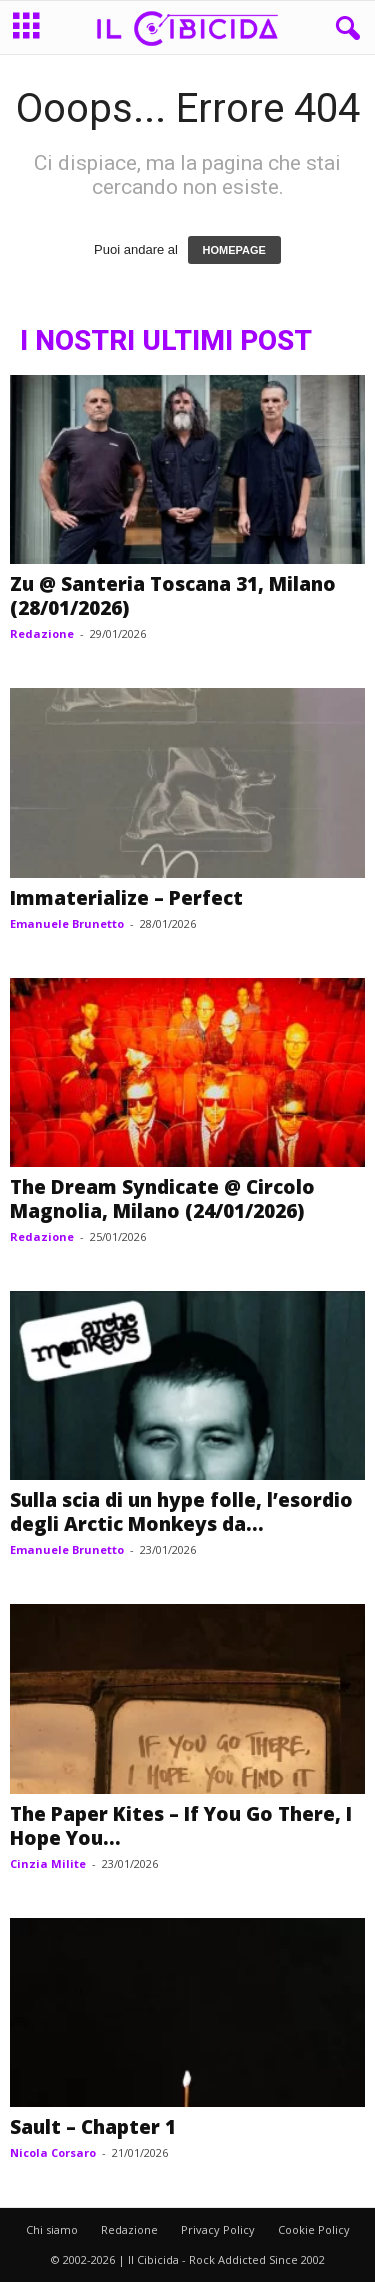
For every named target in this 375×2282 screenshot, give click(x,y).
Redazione (42, 633)
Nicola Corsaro (53, 2152)
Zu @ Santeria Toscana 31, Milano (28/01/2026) (173, 596)
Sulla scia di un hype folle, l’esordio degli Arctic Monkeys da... (181, 1512)
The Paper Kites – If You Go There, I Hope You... (181, 1826)
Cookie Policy (314, 2229)
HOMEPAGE (234, 250)
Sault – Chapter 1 (93, 2127)
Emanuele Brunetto (67, 923)
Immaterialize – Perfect (126, 898)
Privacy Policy (218, 2229)
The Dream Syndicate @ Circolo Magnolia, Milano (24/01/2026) (162, 1199)
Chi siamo (52, 2229)
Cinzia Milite (48, 1863)
